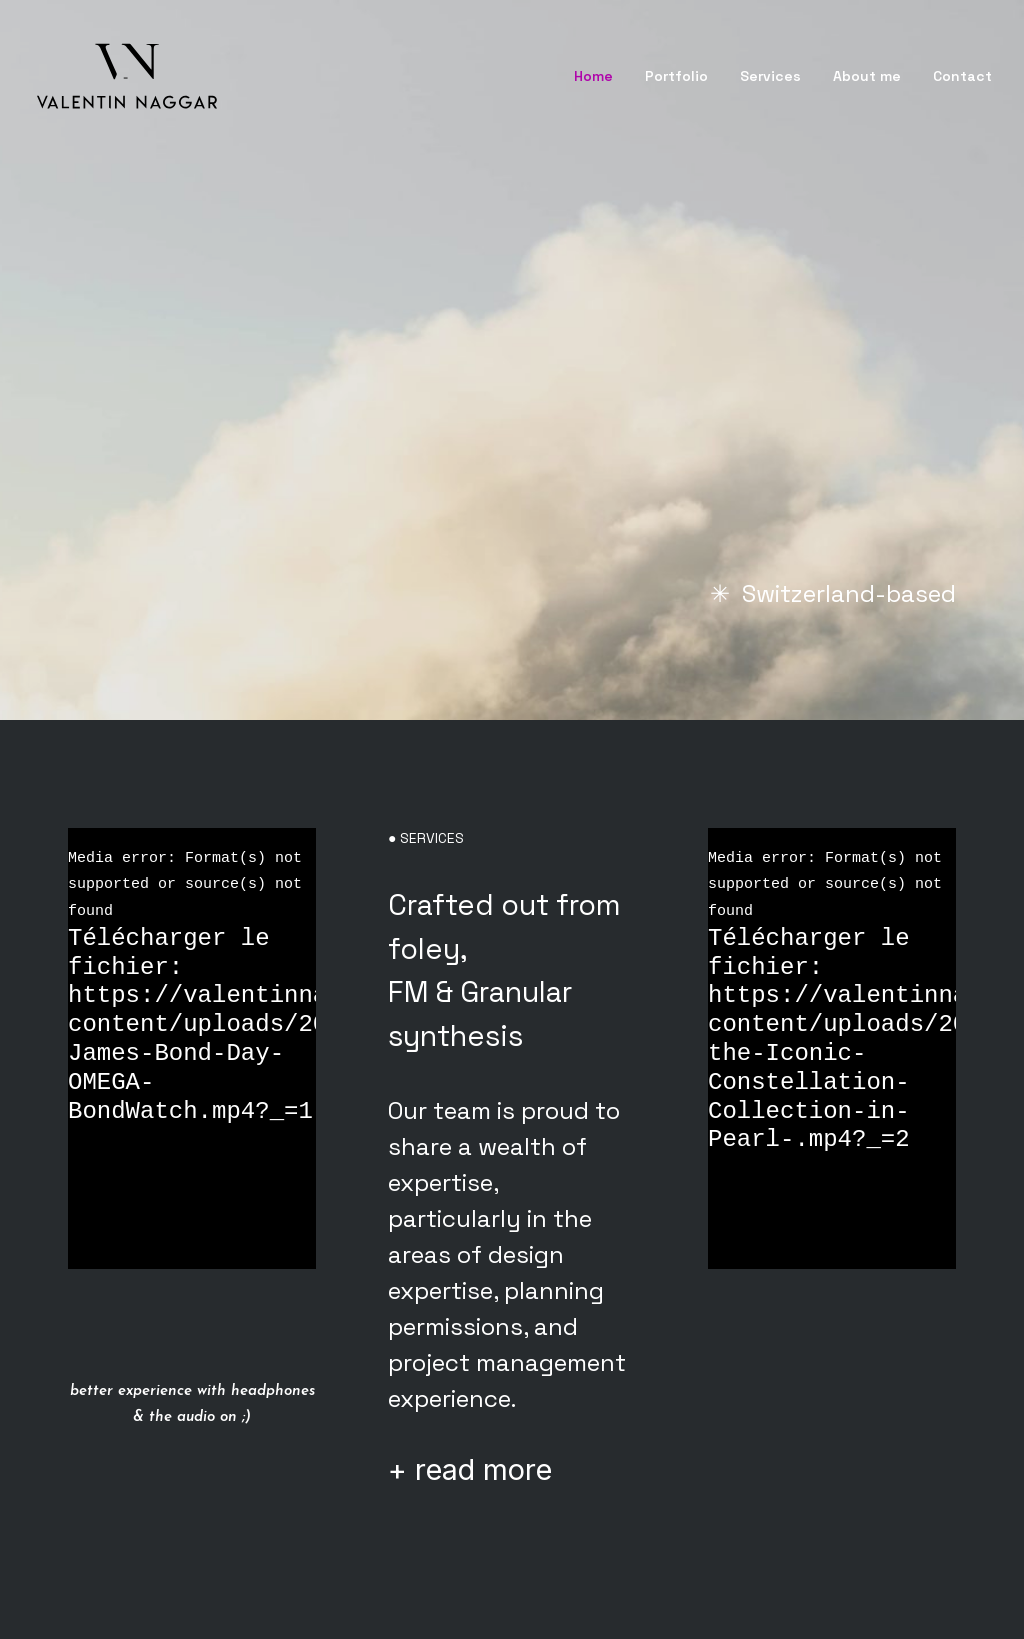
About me (867, 76)
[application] (192, 1048)
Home (593, 76)
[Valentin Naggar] (127, 76)
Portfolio (676, 76)
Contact (962, 76)
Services (770, 76)
